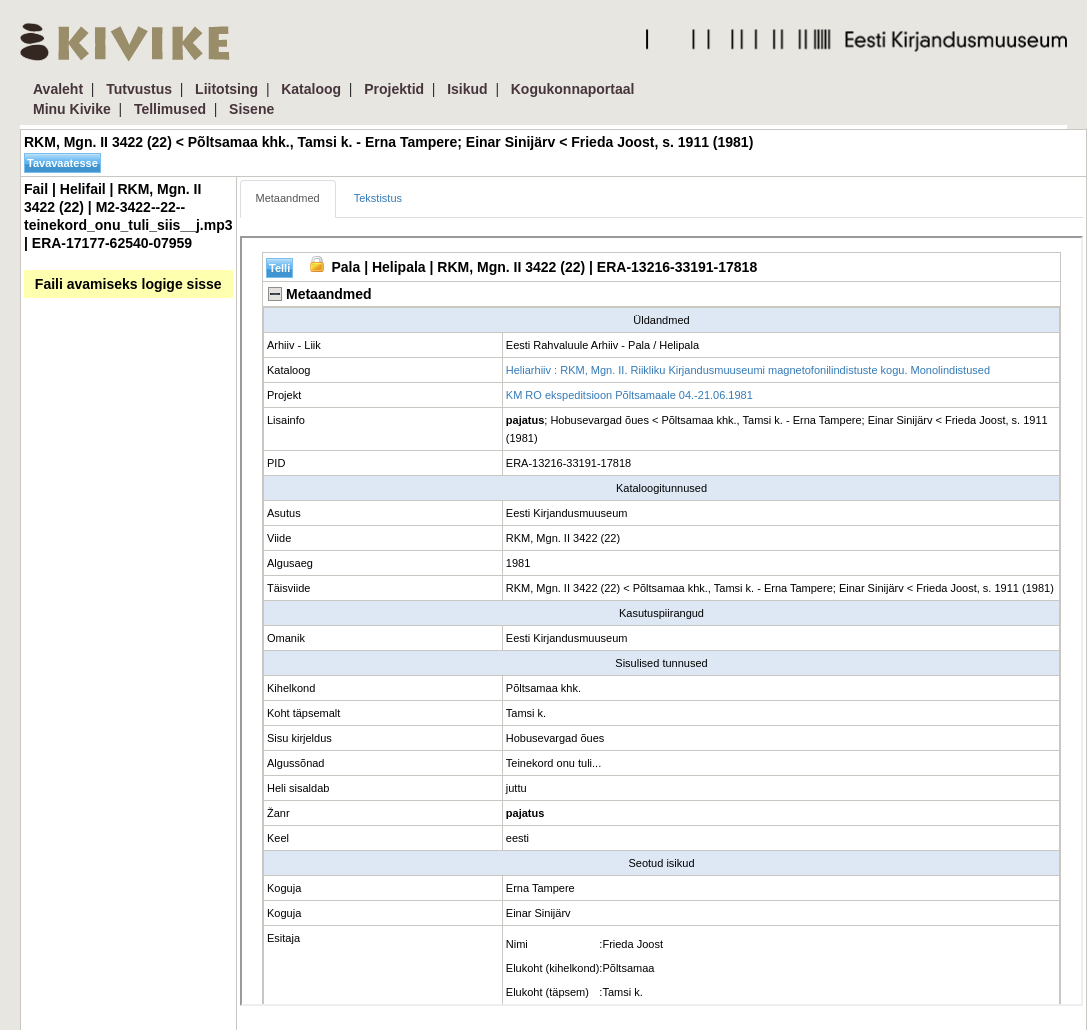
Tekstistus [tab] (378, 198)
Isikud (467, 89)
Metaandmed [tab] (288, 198)
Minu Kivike (72, 109)
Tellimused (170, 109)
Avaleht (58, 89)
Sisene (251, 109)
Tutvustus (139, 89)
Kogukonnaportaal (573, 89)
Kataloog (311, 89)
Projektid (394, 89)
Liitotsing (226, 89)
